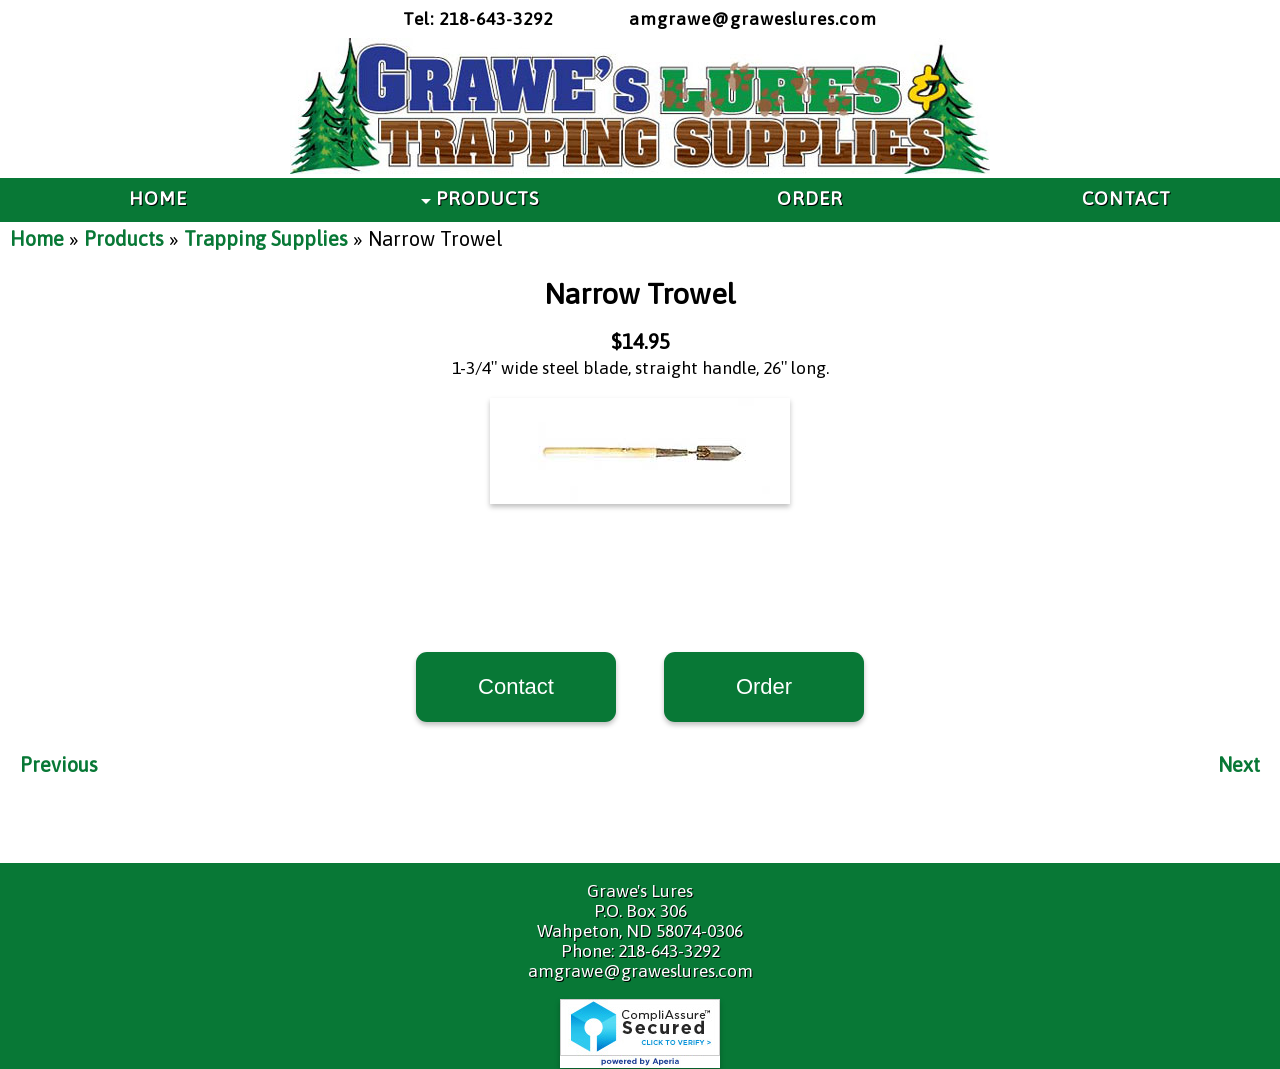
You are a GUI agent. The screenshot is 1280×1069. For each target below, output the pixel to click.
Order (764, 686)
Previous (59, 764)
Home (37, 238)
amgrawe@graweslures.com (753, 19)
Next (1239, 764)
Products (124, 238)
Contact (516, 686)
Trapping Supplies (266, 238)
